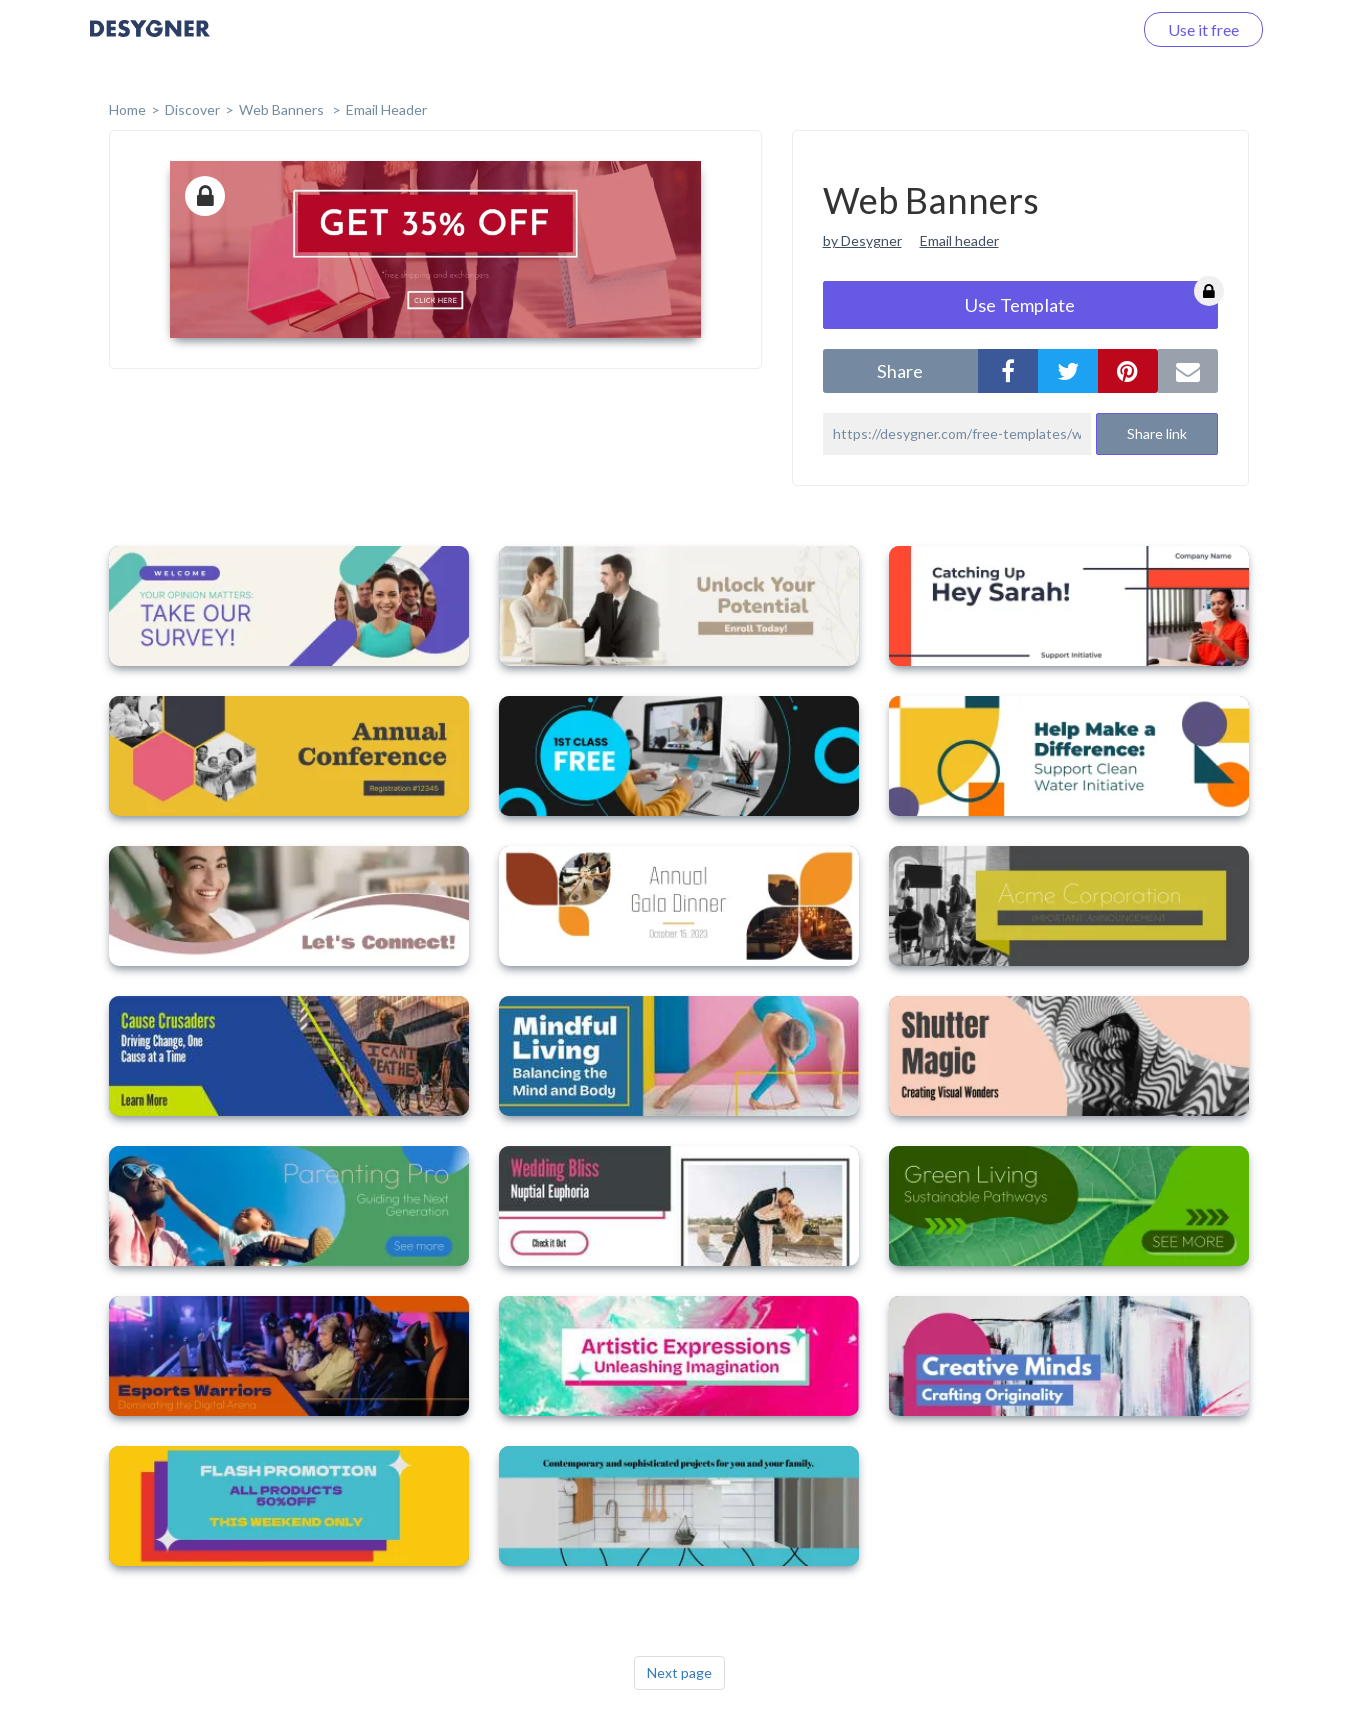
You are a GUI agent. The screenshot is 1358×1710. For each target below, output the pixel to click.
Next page (679, 1672)
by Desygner (862, 240)
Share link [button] (1157, 433)
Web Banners (283, 109)
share (900, 371)
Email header (959, 240)
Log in (1085, 29)
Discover (192, 109)
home (127, 109)
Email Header (386, 109)
